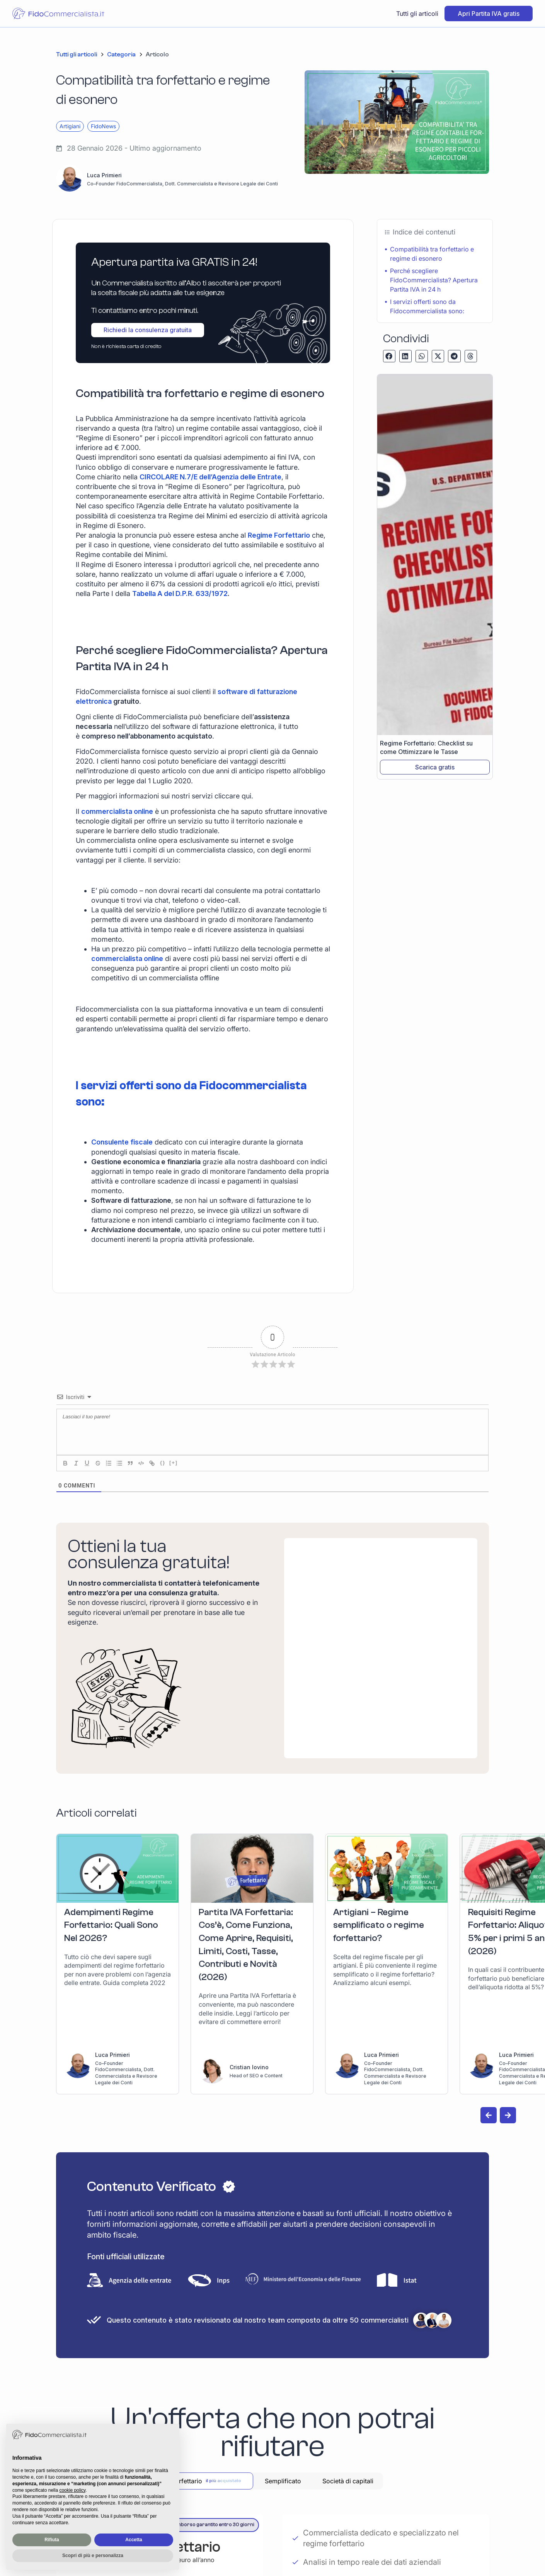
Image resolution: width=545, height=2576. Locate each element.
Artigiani (70, 126)
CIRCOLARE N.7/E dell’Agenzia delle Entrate (210, 477)
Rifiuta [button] (51, 2539)
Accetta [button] (133, 2539)
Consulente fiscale (122, 1142)
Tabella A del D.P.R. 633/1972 (180, 593)
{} (162, 1462)
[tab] (207, 2480)
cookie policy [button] (72, 2490)
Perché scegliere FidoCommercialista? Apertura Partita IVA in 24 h (434, 280)
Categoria (121, 54)
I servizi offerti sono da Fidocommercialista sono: (427, 306)
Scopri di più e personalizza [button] (92, 2555)
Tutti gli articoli (417, 13)
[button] (389, 356)
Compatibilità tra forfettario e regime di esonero (432, 253)
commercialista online (117, 811)
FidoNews (103, 126)
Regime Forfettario (279, 535)
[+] (173, 1462)
